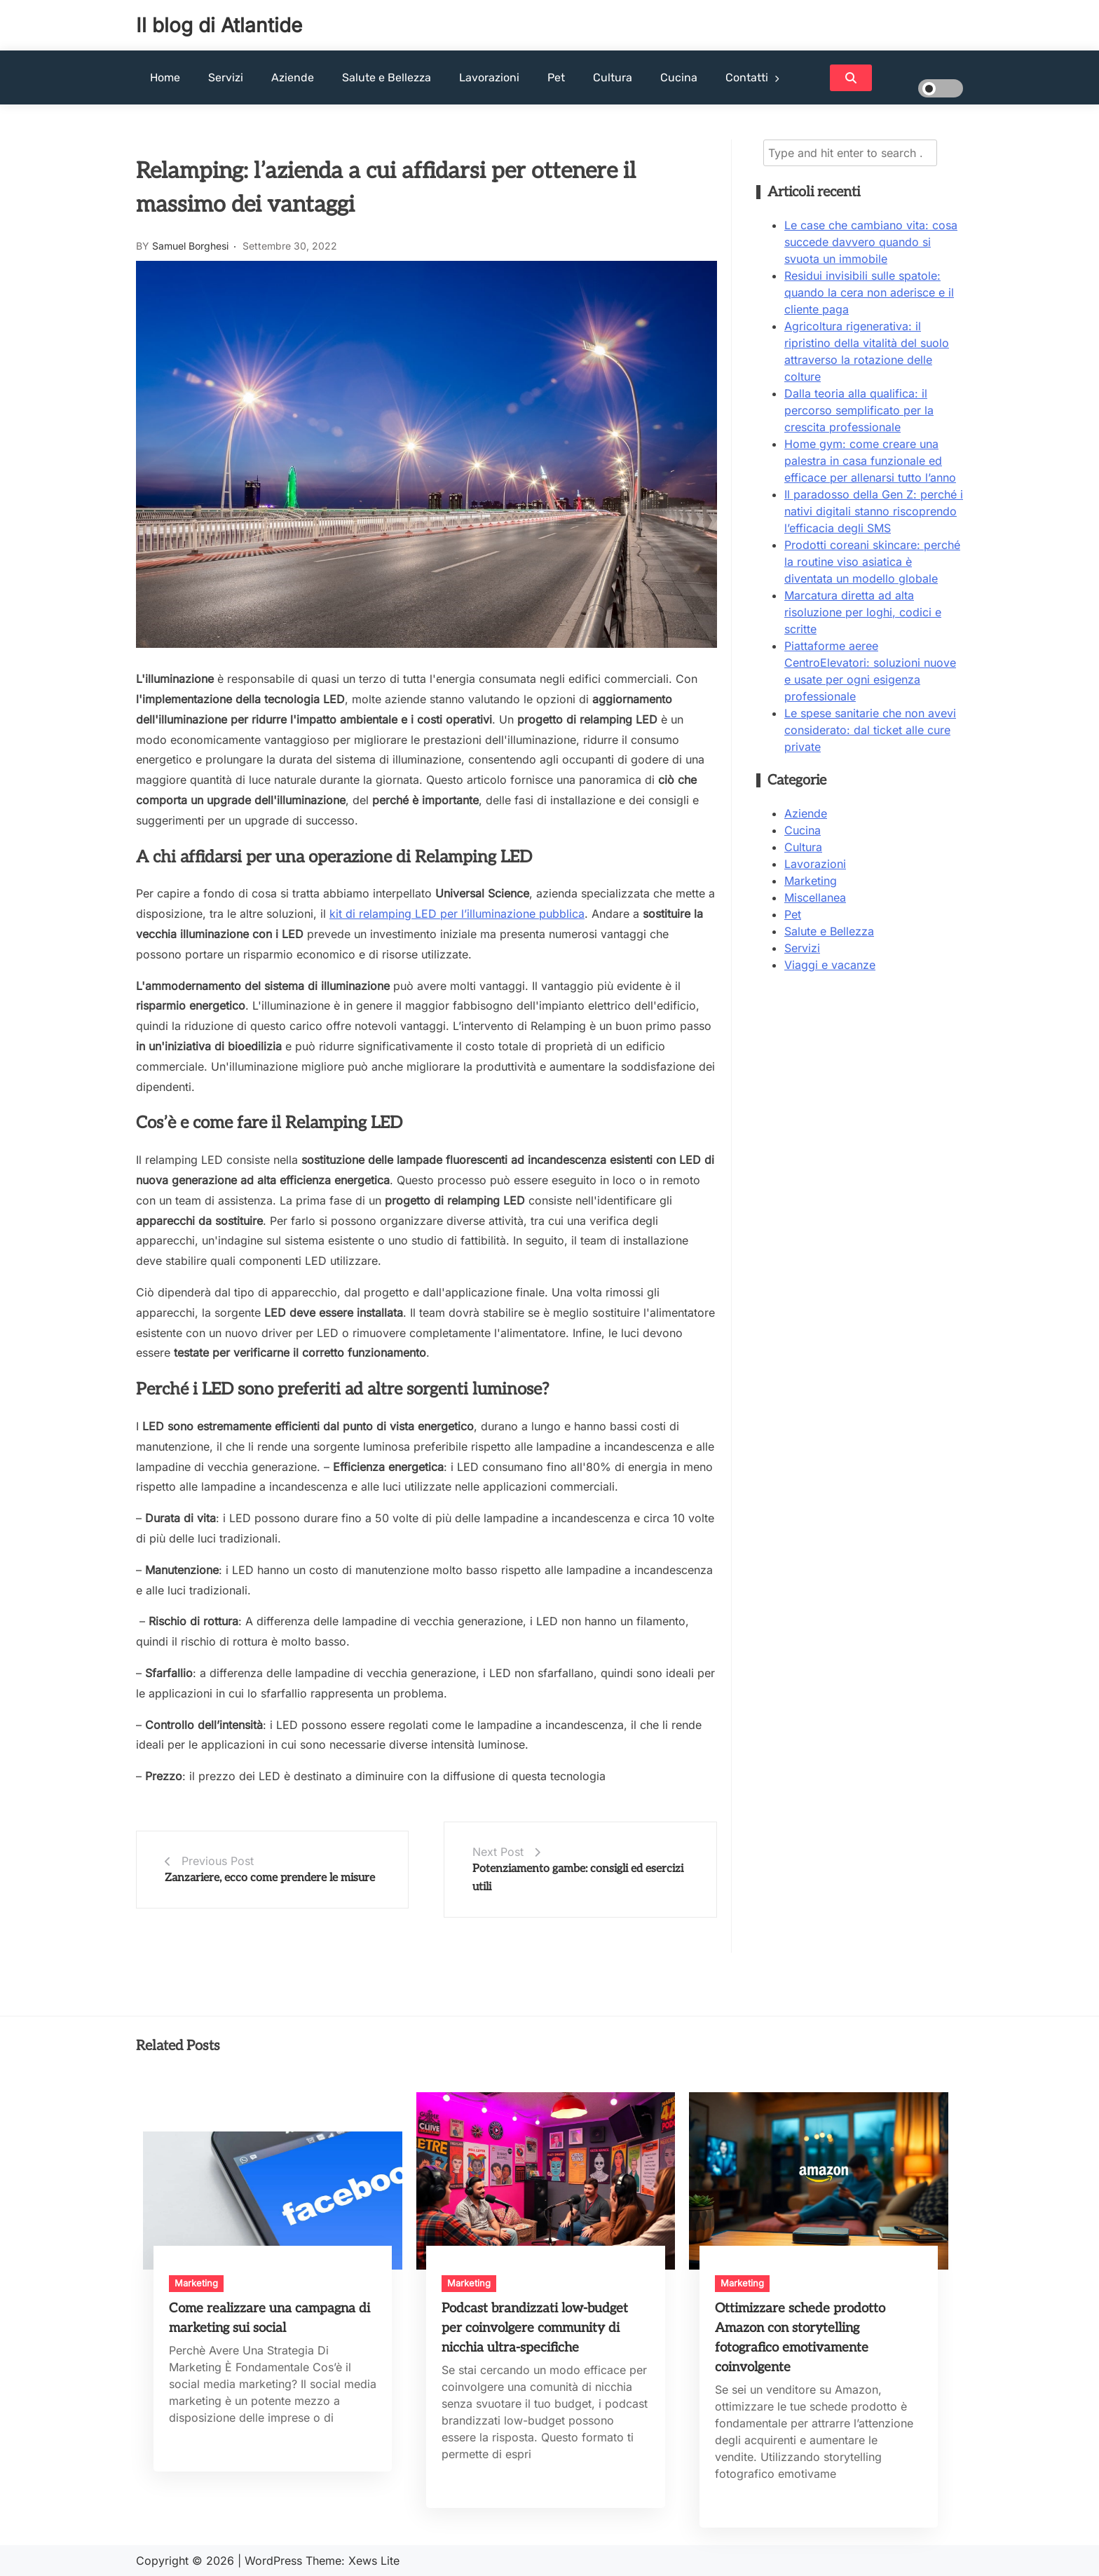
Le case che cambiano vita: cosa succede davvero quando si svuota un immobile (870, 242)
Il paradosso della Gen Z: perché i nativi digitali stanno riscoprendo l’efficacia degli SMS (873, 511)
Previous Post (218, 1861)
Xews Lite (374, 2561)
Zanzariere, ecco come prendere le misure (270, 1878)
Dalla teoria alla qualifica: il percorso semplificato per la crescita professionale (859, 410)
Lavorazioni (489, 77)
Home (165, 77)
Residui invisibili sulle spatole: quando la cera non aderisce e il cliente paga (869, 292)
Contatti (746, 77)
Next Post (498, 1852)
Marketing (810, 881)
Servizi (225, 77)
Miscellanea (815, 897)
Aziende (292, 77)
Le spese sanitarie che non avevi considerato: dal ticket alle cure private (870, 730)
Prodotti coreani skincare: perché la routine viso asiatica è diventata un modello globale (872, 561)
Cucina (678, 77)
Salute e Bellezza (386, 77)
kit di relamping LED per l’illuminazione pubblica (457, 914)
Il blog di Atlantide (219, 25)
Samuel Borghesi (190, 246)
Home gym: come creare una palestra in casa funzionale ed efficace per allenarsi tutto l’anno (870, 460)
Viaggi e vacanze (829, 965)
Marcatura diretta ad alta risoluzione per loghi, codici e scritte (862, 612)
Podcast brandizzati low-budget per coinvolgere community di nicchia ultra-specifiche (535, 2328)
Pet (556, 77)
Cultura (612, 77)
